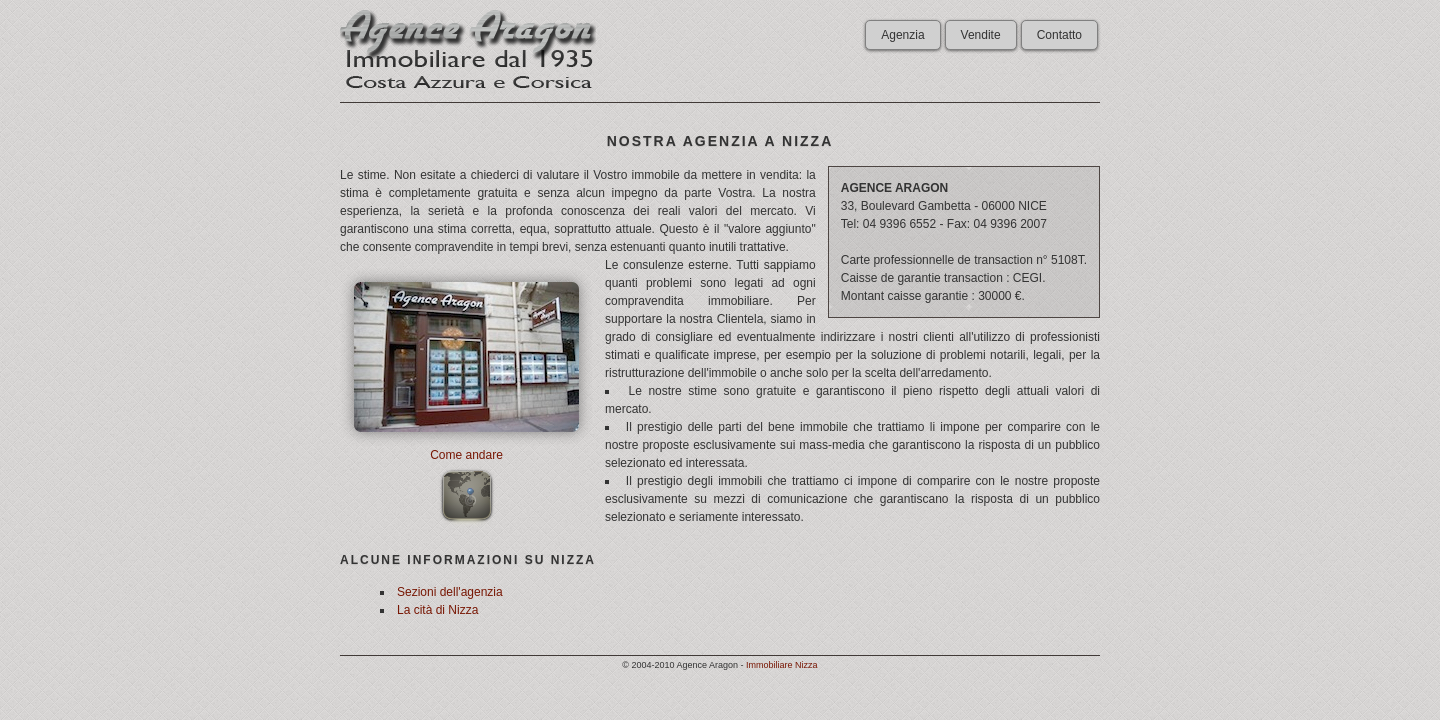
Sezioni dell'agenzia (450, 592)
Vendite (981, 35)
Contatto (1059, 35)
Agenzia (902, 35)
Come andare (466, 455)
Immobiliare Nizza (782, 665)
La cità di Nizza (437, 610)
